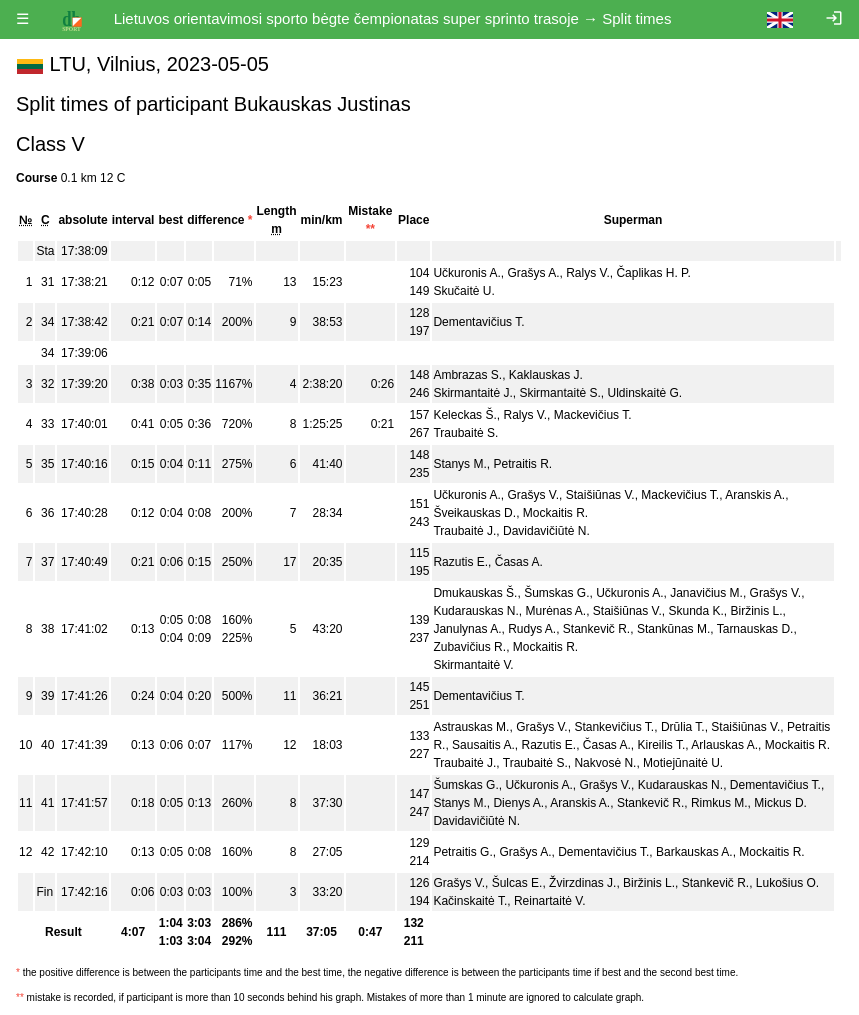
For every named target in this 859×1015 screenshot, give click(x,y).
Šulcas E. (517, 883)
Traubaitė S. (465, 433)
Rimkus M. (719, 803)
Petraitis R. (522, 464)
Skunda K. (695, 611)
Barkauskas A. (694, 852)
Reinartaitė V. (550, 901)
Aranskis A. (755, 495)
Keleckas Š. (464, 415)
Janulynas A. (467, 629)
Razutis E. (460, 562)
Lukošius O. (787, 883)
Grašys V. (533, 495)
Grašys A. (533, 273)
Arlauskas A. (724, 745)
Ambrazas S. (467, 375)
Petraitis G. (462, 852)
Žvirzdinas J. (582, 883)
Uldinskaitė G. (645, 393)
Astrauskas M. (471, 727)
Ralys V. (588, 273)
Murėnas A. (555, 611)
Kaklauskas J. (546, 375)
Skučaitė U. (463, 291)
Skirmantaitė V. (473, 665)
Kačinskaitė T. (470, 901)
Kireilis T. (662, 745)
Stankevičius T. (614, 727)
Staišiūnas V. (600, 495)
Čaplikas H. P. (653, 273)
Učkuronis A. (466, 273)
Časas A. (519, 562)
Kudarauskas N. (475, 611)
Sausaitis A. (483, 745)
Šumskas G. (556, 593)
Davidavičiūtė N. (546, 531)
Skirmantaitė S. (559, 393)
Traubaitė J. (464, 531)
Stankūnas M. (673, 629)
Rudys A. (532, 629)
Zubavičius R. (469, 647)
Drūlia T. (683, 727)
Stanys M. (459, 464)
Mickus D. (780, 803)
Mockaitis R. (555, 513)
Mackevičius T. (593, 415)
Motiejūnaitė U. (683, 763)
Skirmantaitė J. (472, 393)
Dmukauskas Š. (475, 593)
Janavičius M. (706, 593)
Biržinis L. (757, 611)
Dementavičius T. (478, 322)
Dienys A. (518, 803)
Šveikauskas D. (474, 513)
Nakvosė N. (605, 763)
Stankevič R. (596, 629)
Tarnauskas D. (755, 629)
